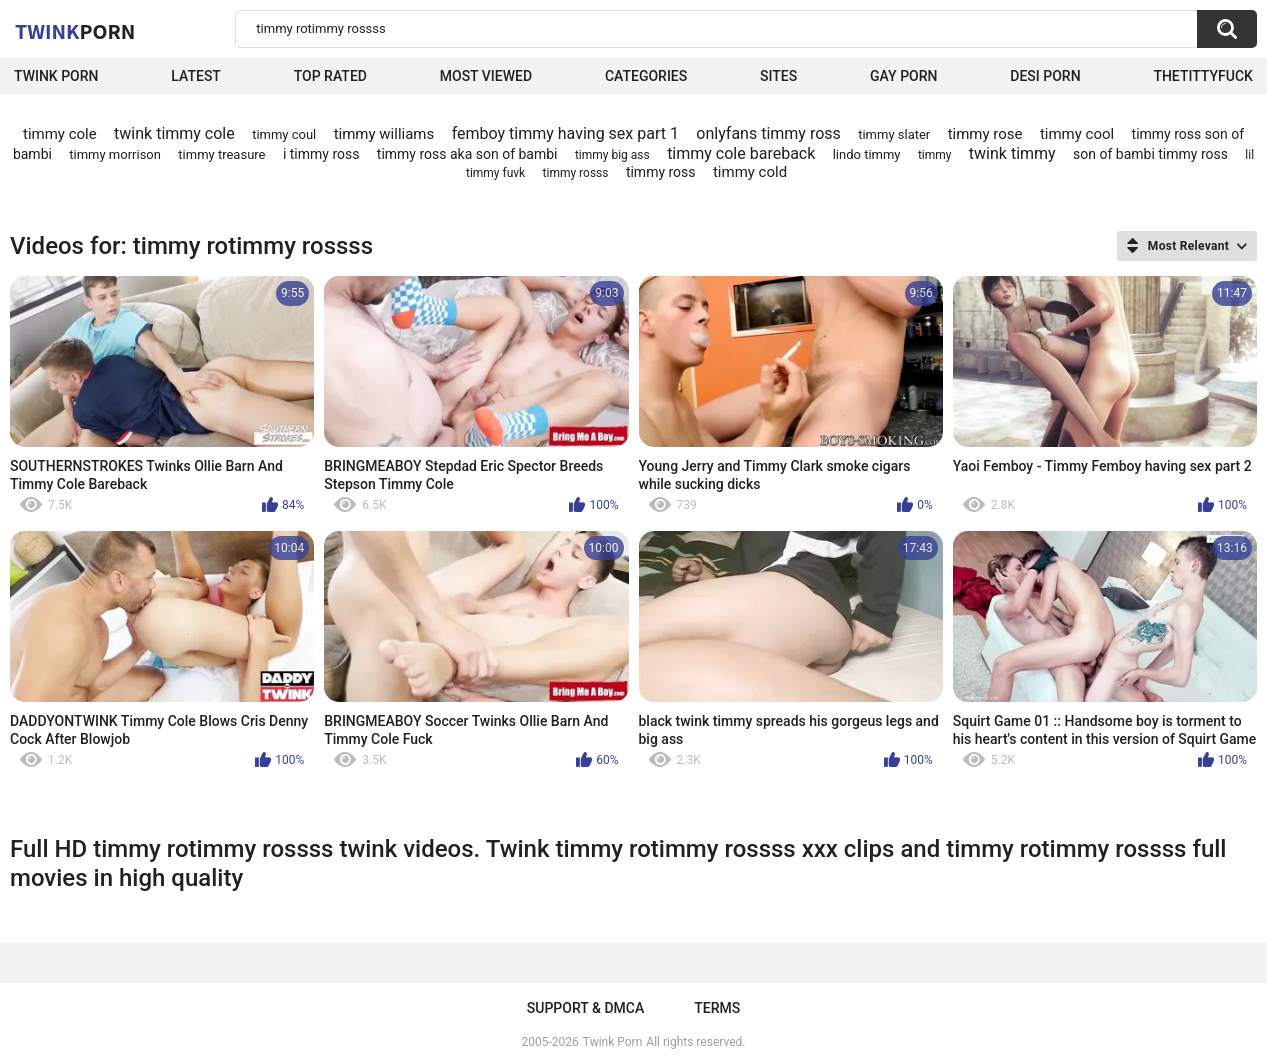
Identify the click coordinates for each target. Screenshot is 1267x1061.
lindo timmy (867, 154)
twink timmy (1012, 153)
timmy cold (750, 172)
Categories (646, 76)
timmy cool (1077, 134)
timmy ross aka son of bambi (467, 154)
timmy (935, 155)
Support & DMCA (585, 1008)
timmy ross (661, 172)
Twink (75, 31)
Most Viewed (486, 76)
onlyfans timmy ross (768, 133)
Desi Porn (1045, 76)
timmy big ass (612, 155)
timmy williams (384, 134)
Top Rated (330, 76)
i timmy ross (321, 154)
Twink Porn (56, 76)
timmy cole (60, 134)
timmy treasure (221, 154)
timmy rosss (576, 173)
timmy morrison (115, 154)
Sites (778, 76)
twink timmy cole (174, 133)
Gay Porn (903, 76)
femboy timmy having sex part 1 (565, 133)
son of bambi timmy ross (1150, 154)
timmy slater (894, 134)
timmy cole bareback (741, 153)
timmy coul (284, 134)
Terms (717, 1008)
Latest (196, 76)
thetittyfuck (1203, 76)
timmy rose (985, 134)
